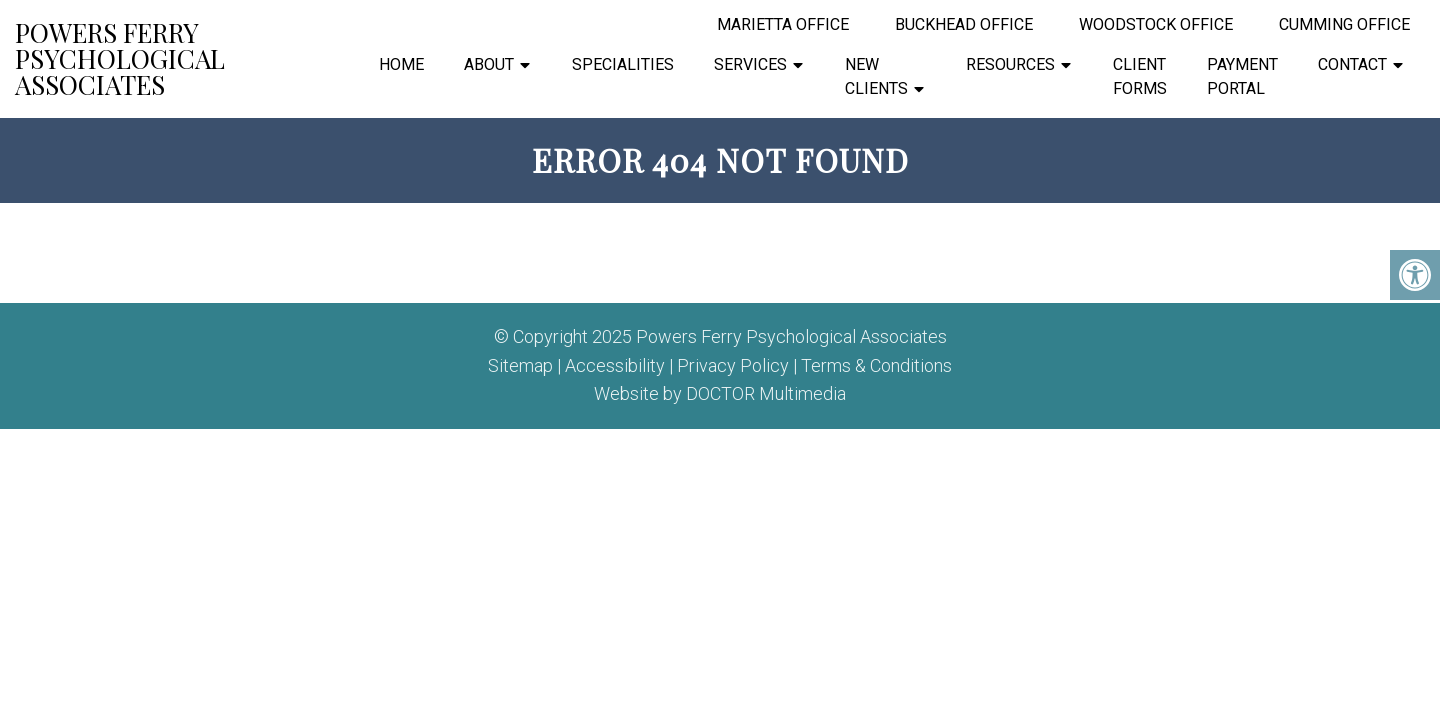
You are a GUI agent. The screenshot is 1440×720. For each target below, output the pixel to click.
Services (750, 64)
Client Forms (1140, 76)
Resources (1010, 64)
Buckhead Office (964, 24)
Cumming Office (1344, 24)
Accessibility (615, 366)
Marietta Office (783, 24)
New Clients (876, 76)
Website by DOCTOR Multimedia (720, 394)
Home (401, 64)
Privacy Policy (733, 366)
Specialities (623, 64)
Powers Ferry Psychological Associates (120, 59)
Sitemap (520, 366)
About (489, 64)
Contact (1352, 64)
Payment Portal (1242, 76)
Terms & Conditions (876, 366)
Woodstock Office (1156, 24)
